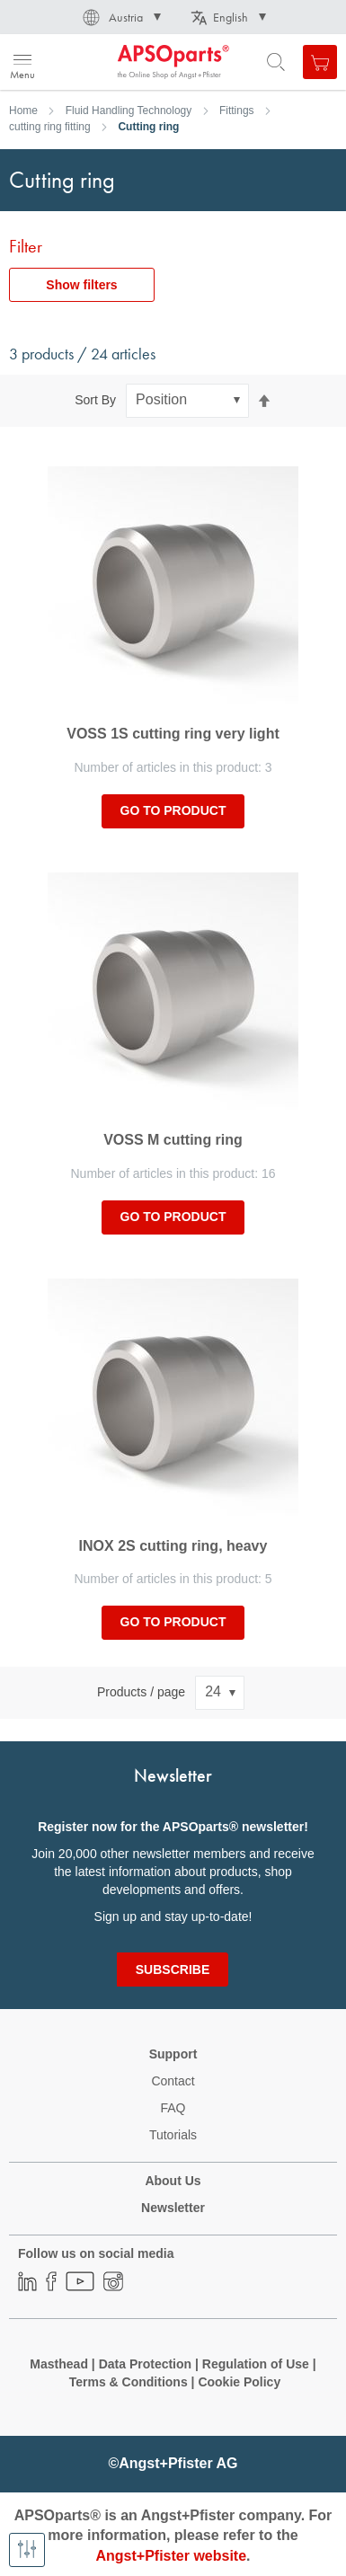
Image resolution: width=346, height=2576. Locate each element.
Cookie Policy (239, 2382)
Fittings (236, 110)
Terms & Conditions (128, 2382)
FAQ (172, 2108)
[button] (120, 17)
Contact (172, 2081)
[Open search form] (276, 62)
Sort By (95, 400)
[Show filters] (27, 2550)
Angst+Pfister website (170, 2555)
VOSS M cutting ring (173, 1139)
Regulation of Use (255, 2364)
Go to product (173, 810)
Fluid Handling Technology (129, 110)
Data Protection (145, 2364)
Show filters (81, 285)
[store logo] (101, 62)
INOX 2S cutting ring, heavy (173, 1546)
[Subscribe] (172, 1969)
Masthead (59, 2364)
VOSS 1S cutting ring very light (173, 733)
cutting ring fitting (50, 126)
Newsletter (173, 2207)
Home (23, 110)
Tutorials (173, 2135)
